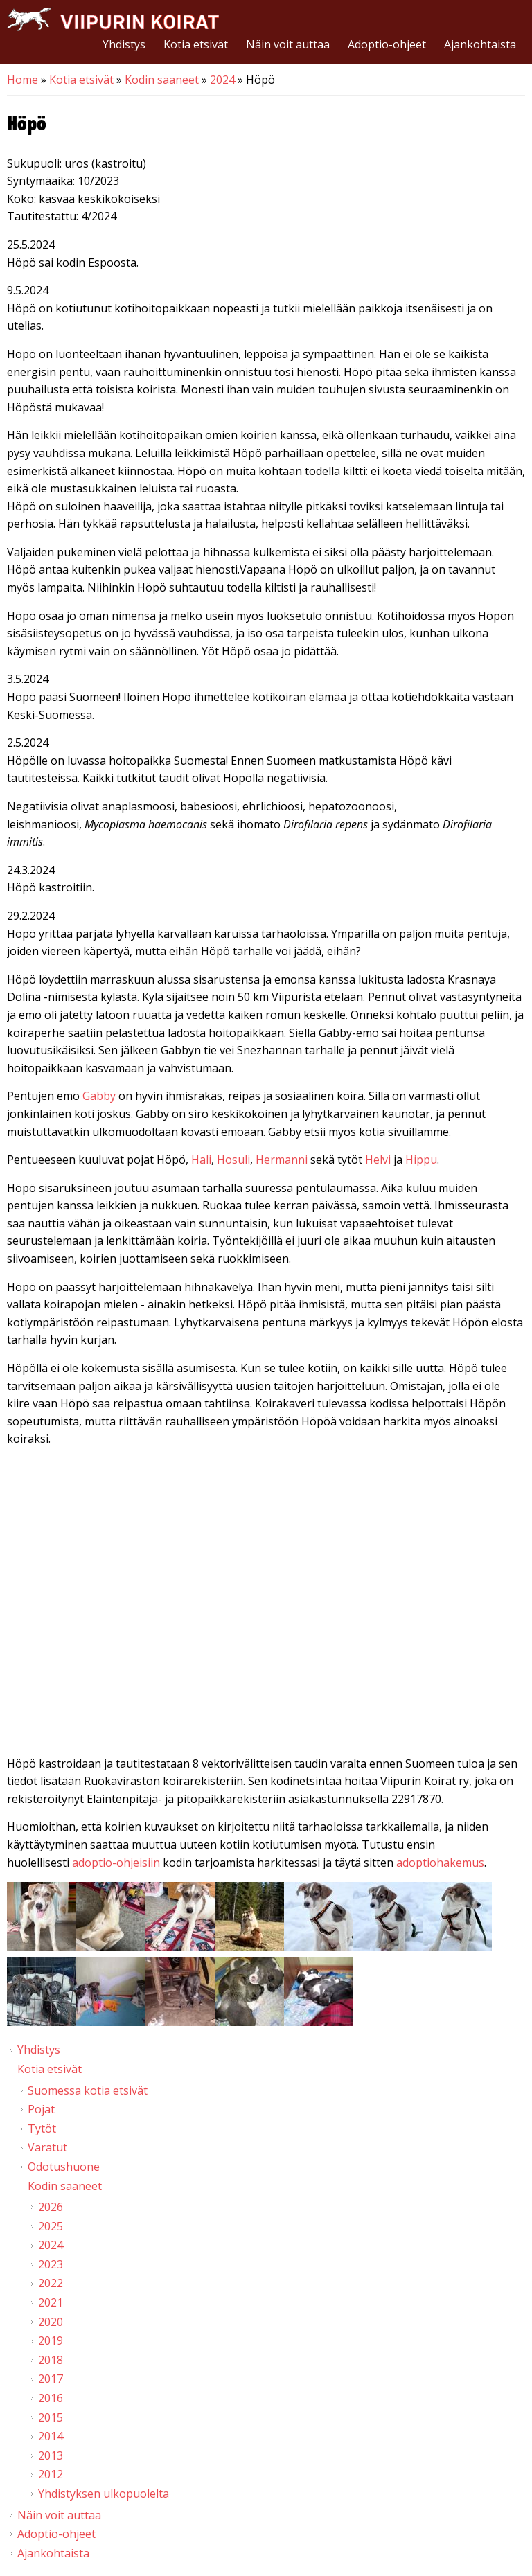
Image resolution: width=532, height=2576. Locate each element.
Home (22, 79)
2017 (50, 2378)
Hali (201, 1159)
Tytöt (42, 2128)
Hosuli (233, 1159)
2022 (50, 2283)
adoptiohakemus (440, 1862)
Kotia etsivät (195, 44)
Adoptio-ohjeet (387, 44)
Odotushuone (64, 2166)
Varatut (47, 2147)
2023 (50, 2264)
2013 (50, 2455)
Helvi (379, 1159)
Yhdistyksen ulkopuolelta (103, 2493)
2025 (50, 2226)
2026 (50, 2206)
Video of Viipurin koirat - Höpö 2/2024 (266, 1604)
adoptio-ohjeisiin (116, 1862)
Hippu (421, 1159)
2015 (50, 2417)
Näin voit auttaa (288, 44)
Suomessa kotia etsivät (88, 2090)
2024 (222, 79)
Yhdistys (124, 44)
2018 (50, 2360)
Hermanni (283, 1159)
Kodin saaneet (162, 79)
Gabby (100, 1095)
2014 (50, 2436)
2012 (50, 2474)
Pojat (41, 2109)
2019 (50, 2340)
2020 (50, 2321)
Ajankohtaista (480, 44)
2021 (50, 2302)
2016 (50, 2398)
